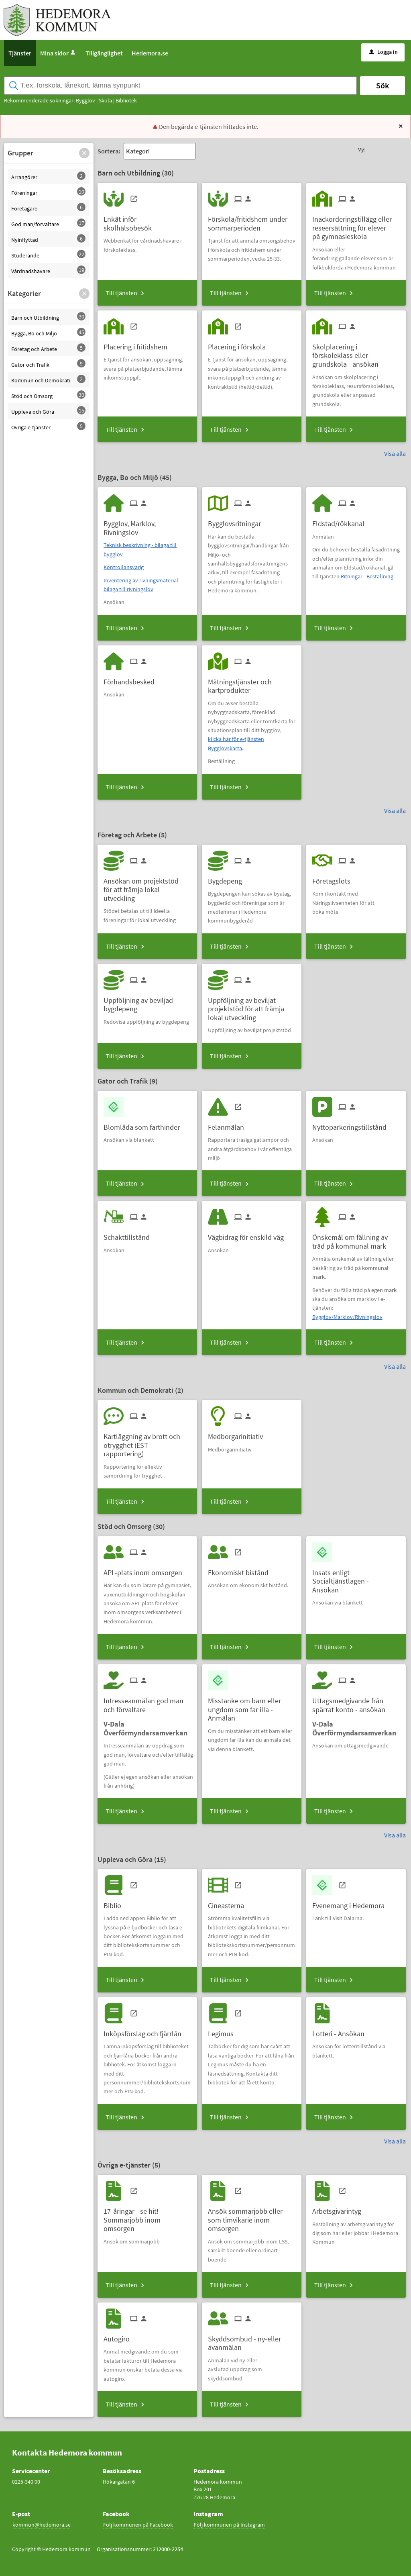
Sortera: (109, 151)
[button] (84, 153)
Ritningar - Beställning (367, 576)
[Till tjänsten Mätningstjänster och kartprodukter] (251, 683)
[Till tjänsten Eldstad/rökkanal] (341, 520)
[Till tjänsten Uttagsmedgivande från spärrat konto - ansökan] (356, 1702)
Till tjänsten (121, 293)
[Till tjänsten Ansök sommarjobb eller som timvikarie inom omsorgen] (251, 2217)
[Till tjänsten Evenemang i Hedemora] (351, 1902)
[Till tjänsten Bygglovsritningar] (237, 520)
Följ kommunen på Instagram (229, 2524)
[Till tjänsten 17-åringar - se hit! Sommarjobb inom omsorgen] (147, 2217)
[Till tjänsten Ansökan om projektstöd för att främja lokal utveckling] (147, 887)
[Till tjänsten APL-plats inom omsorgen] (146, 1569)
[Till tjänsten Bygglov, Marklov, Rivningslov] (147, 525)
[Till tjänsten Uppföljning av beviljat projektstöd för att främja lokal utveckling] (251, 1006)
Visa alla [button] (395, 453)
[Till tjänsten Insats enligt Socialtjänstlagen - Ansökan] (356, 1578)
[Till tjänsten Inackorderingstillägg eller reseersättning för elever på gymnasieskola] (356, 225)
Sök (382, 85)
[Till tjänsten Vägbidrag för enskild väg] (249, 1234)
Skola (105, 100)
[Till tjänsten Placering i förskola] (240, 344)
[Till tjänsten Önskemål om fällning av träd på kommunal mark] (356, 1238)
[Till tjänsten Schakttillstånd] (130, 1234)
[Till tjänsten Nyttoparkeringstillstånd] (352, 1124)
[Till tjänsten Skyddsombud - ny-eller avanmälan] (251, 2340)
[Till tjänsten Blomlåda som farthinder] (145, 1124)
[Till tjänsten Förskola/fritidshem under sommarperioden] (251, 220)
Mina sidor (58, 53)
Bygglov (85, 100)
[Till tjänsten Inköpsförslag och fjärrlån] (145, 2030)
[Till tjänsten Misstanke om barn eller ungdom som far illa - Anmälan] (251, 1706)
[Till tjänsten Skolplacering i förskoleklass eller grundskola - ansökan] (356, 353)
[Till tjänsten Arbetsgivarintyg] (339, 2208)
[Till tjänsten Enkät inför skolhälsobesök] (147, 220)
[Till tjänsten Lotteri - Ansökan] (341, 2030)
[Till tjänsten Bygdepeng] (228, 878)
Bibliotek (126, 100)
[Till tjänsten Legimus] (224, 2030)
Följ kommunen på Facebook (138, 2524)
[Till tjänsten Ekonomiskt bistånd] (241, 1569)
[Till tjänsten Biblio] (115, 1902)
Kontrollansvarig (124, 567)
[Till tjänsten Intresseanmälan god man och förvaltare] (147, 1702)
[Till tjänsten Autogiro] (120, 2336)
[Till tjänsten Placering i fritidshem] (138, 344)
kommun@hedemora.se (41, 2524)
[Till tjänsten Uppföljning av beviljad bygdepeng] (147, 1001)
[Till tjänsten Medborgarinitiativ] (238, 1433)
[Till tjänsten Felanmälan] (229, 1124)
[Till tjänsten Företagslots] (334, 878)
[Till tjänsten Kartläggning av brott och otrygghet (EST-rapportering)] (147, 1442)
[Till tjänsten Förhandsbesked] (132, 679)
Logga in (383, 51)
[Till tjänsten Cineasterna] (229, 1902)
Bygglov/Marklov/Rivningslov (347, 1317)
